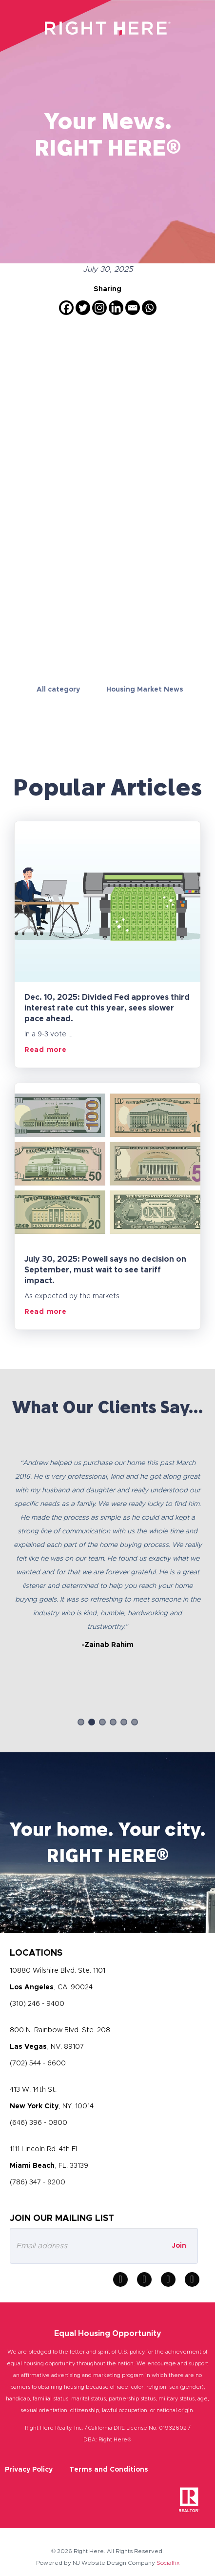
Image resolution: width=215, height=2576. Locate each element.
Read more (45, 1050)
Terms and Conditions (108, 2469)
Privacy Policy (29, 2469)
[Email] (132, 307)
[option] (107, 1545)
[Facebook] (66, 307)
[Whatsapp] (149, 307)
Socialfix (167, 2563)
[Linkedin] (116, 307)
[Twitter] (83, 307)
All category (58, 689)
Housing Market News (144, 689)
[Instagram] (99, 307)
